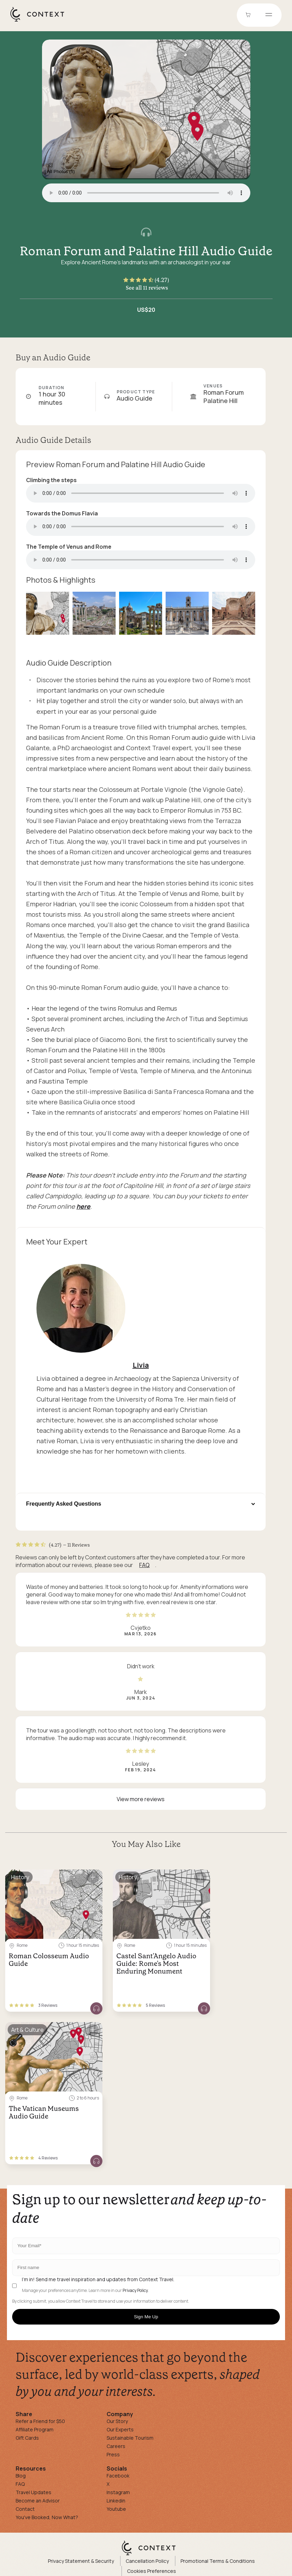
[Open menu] (268, 15)
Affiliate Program (34, 2429)
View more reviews (141, 1799)
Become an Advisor (38, 2500)
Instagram (118, 2492)
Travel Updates (33, 2492)
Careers (116, 2446)
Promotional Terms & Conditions (218, 2561)
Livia (141, 1365)
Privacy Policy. (136, 2290)
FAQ (144, 1565)
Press (113, 2454)
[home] (40, 21)
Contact (25, 2509)
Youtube (116, 2509)
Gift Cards (27, 2437)
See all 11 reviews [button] (147, 287)
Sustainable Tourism (130, 2437)
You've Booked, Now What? (47, 2517)
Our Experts (120, 2429)
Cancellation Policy (147, 2561)
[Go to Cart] (249, 15)
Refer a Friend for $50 (40, 2421)
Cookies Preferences (151, 2571)
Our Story (117, 2421)
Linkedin (116, 2500)
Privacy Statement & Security (81, 2561)
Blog (21, 2475)
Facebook (118, 2475)
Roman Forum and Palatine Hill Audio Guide (146, 251)
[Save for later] (92, 1877)
